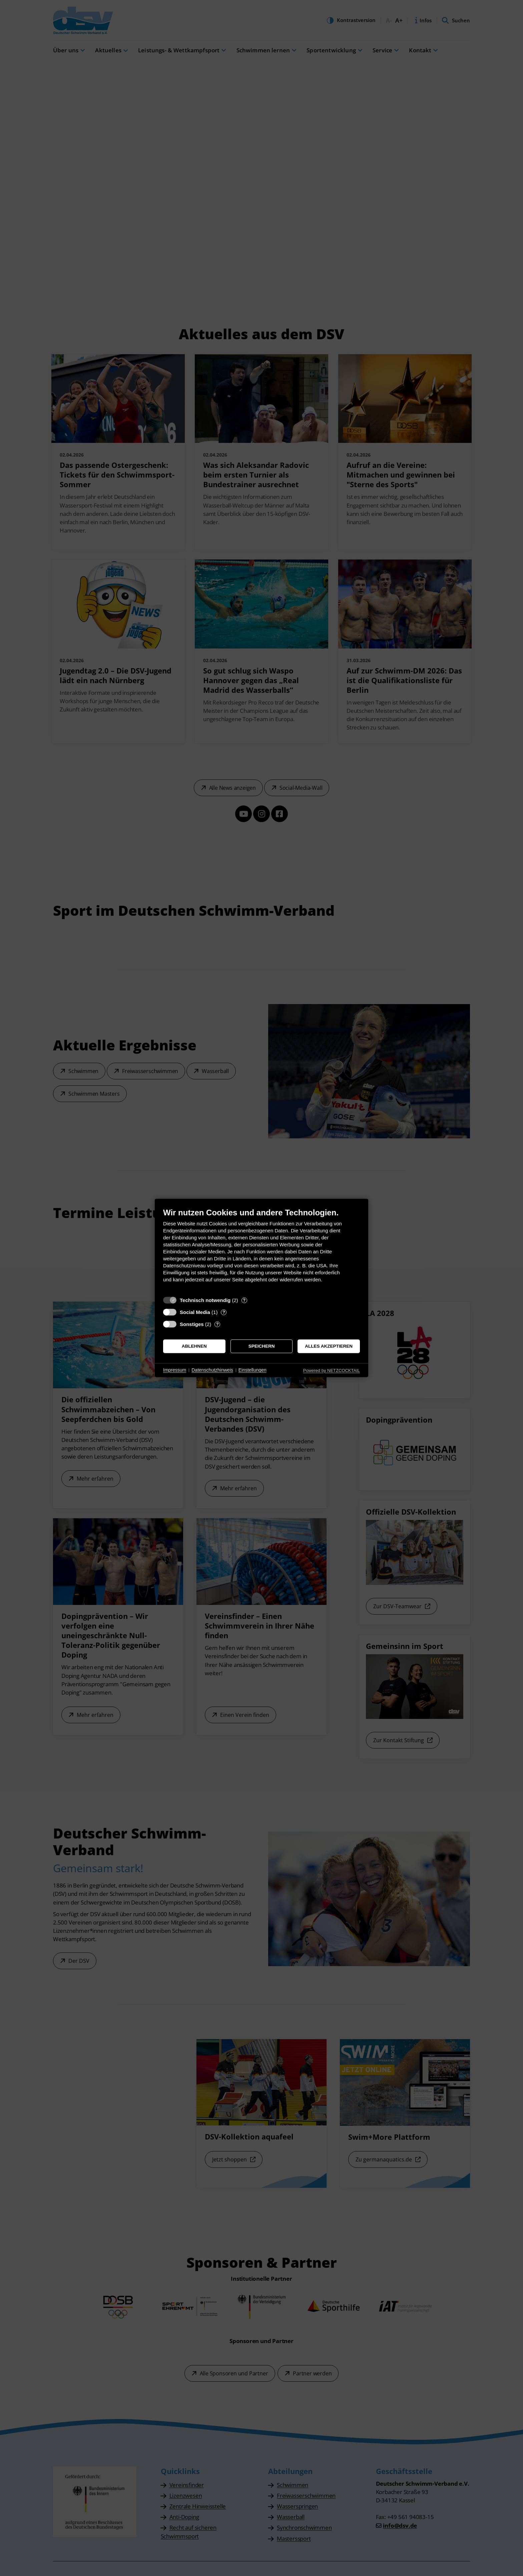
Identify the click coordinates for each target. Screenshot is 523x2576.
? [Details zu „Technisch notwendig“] (244, 1300)
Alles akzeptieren (329, 1346)
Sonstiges (192, 1324)
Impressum (174, 1370)
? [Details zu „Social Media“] (223, 1312)
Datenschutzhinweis (212, 1370)
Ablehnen (194, 1346)
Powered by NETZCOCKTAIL (331, 1370)
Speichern (261, 1346)
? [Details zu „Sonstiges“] (217, 1324)
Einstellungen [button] (252, 1370)
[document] (261, 1250)
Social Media (195, 1312)
